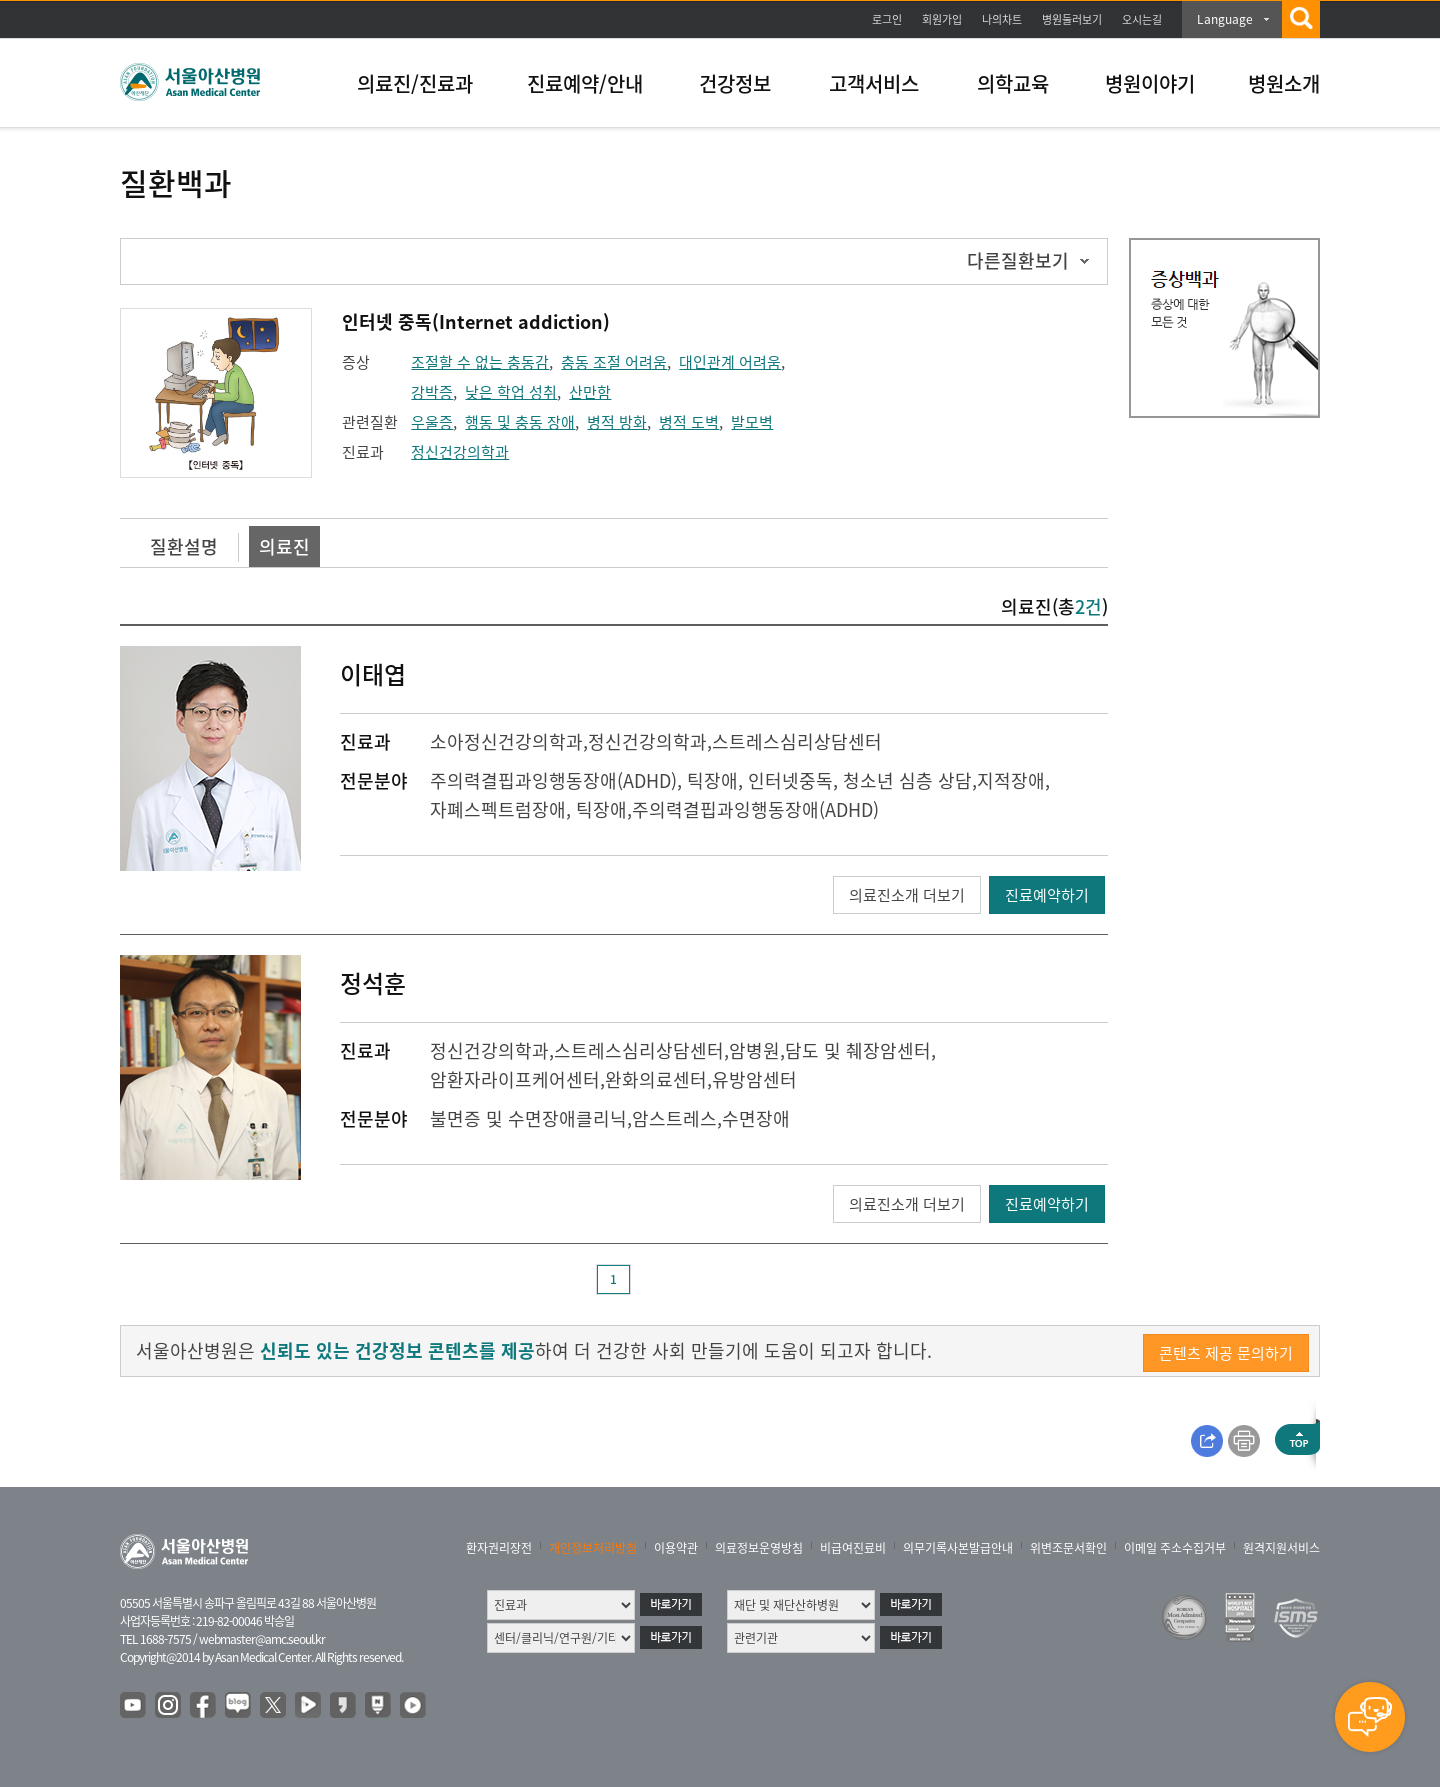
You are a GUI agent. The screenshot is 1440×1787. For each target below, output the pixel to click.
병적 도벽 (689, 422)
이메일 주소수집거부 (1175, 1548)
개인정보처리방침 (593, 1548)
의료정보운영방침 (759, 1548)
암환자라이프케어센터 (515, 1079)
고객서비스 (874, 83)
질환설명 (184, 546)
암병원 (754, 1050)
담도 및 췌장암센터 (858, 1050)
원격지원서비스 (1281, 1548)
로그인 (887, 19)
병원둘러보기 (1072, 19)
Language (1225, 19)
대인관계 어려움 (730, 362)
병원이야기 (1150, 83)
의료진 (284, 546)
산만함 (590, 392)
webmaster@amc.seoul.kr (262, 1639)
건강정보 (735, 83)
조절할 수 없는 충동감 (480, 362)
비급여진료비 (853, 1548)
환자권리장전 (499, 1548)
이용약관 (676, 1548)
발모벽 (752, 422)
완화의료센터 (656, 1079)
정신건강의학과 (460, 452)
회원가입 (942, 19)
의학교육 (1013, 83)
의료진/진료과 (415, 83)
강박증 (432, 392)
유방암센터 (754, 1079)
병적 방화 (617, 422)
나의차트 (1002, 19)
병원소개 (1284, 83)
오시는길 (1142, 19)
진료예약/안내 (585, 83)
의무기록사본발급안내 (958, 1548)
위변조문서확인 (1068, 1548)
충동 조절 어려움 (614, 362)
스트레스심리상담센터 (797, 741)
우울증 (432, 422)
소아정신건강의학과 (506, 741)
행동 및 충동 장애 (520, 422)
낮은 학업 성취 (511, 392)
